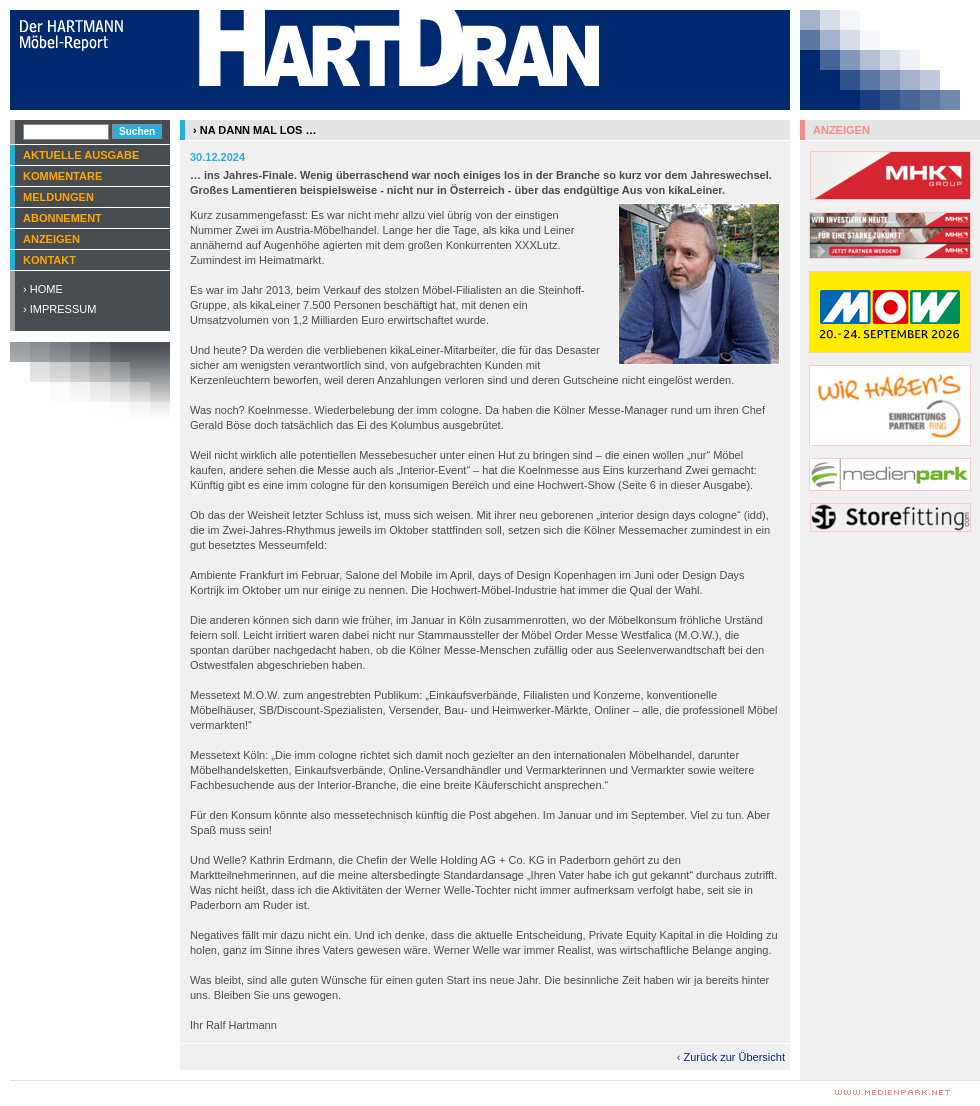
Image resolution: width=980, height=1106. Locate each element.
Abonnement (62, 218)
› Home (43, 289)
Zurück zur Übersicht (734, 1057)
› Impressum (59, 309)
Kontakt (49, 260)
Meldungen (58, 197)
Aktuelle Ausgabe (81, 155)
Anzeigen (51, 239)
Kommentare (62, 176)
